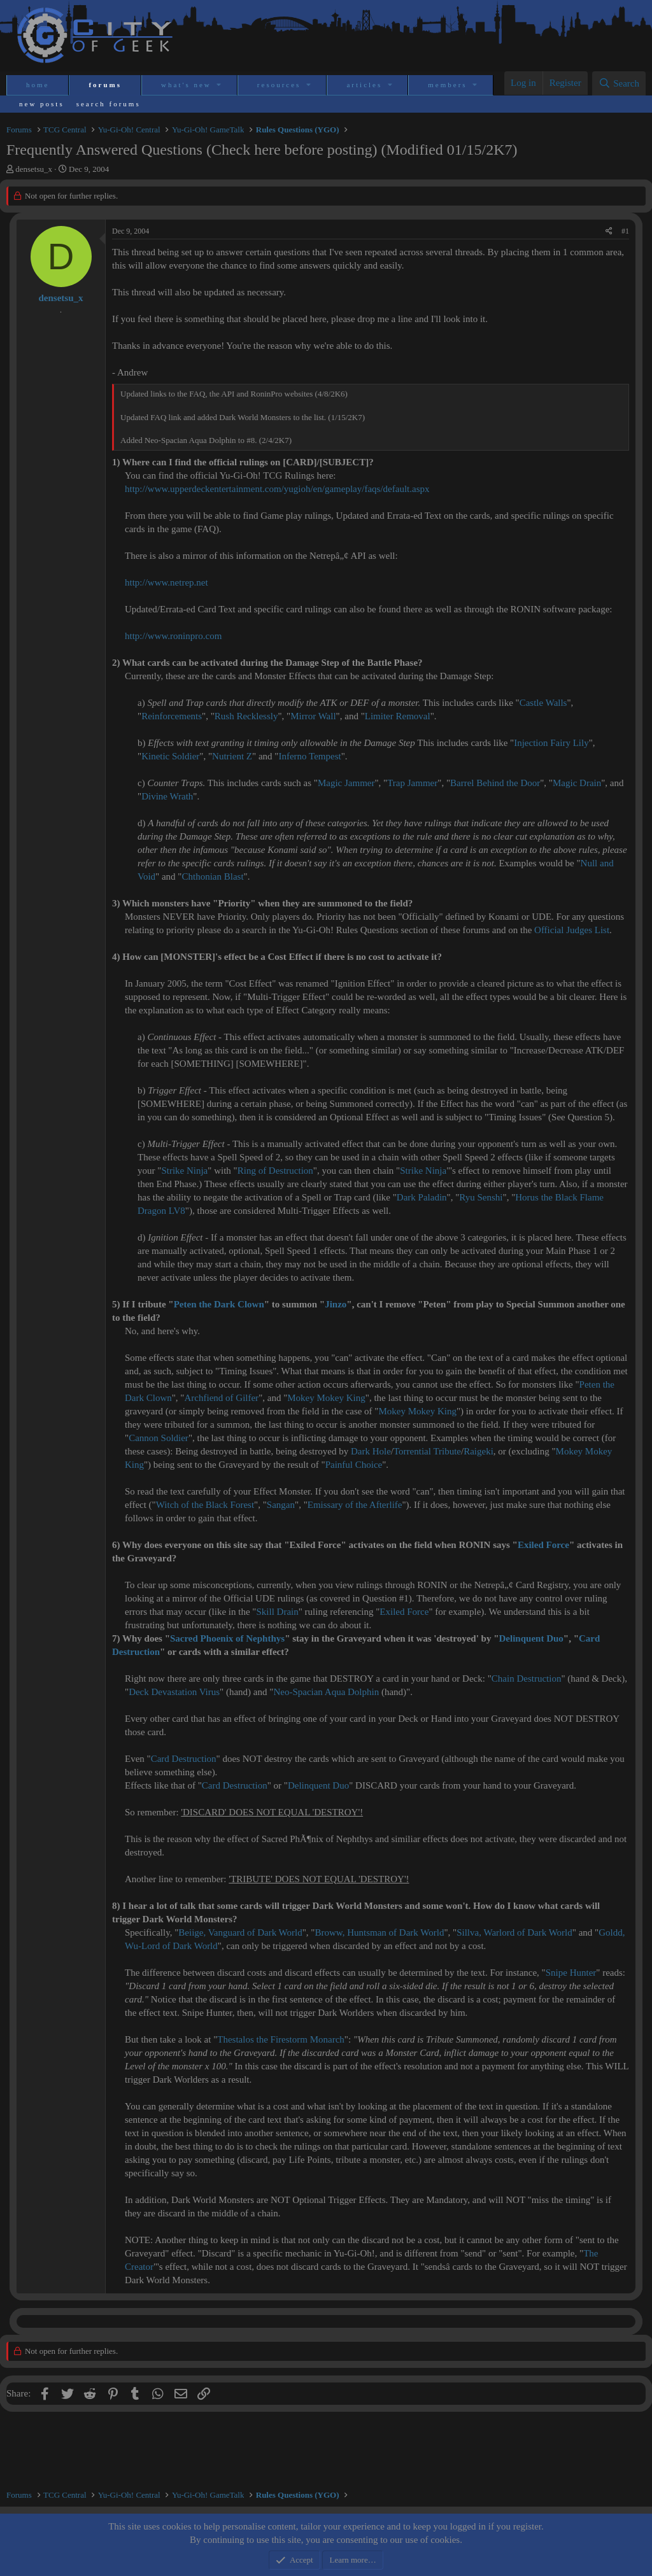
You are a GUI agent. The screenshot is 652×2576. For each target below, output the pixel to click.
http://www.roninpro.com (173, 636)
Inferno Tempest (309, 756)
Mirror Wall (313, 716)
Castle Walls (543, 703)
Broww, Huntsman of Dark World (379, 1932)
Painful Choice (354, 1465)
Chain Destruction (527, 1678)
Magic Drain (577, 783)
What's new (186, 84)
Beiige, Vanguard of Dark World (240, 1932)
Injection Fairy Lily (551, 743)
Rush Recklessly (246, 716)
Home (37, 84)
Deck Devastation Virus (174, 1692)
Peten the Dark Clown (219, 1304)
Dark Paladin (422, 1197)
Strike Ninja (184, 1170)
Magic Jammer (346, 783)
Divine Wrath (167, 796)
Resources (279, 84)
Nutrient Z (232, 756)
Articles (364, 84)
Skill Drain (277, 1612)
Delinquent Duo (531, 1638)
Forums (105, 84)
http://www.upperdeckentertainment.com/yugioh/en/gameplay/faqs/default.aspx (277, 489)
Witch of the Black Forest (205, 1505)
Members (447, 84)
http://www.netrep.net (166, 582)
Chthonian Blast (212, 876)
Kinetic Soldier (170, 756)
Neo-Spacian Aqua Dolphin (326, 1692)
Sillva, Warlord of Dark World (514, 1932)
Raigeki (478, 1451)
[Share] (609, 231)
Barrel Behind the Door (495, 783)
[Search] (619, 83)
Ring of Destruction (275, 1170)
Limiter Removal (397, 716)
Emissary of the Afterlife (355, 1505)
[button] (220, 85)
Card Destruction (183, 1759)
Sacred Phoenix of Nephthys (227, 1638)
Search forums (108, 104)
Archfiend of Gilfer (222, 1398)
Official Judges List (571, 930)
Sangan (281, 1505)
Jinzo (335, 1304)
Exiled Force (543, 1545)
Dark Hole (371, 1451)
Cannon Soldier (158, 1438)
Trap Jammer (412, 783)
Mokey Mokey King (326, 1398)
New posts (41, 104)
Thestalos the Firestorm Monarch (280, 2039)
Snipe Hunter (571, 1972)
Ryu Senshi (480, 1197)
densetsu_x (33, 169)
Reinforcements (171, 716)
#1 (625, 231)
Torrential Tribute (427, 1451)
